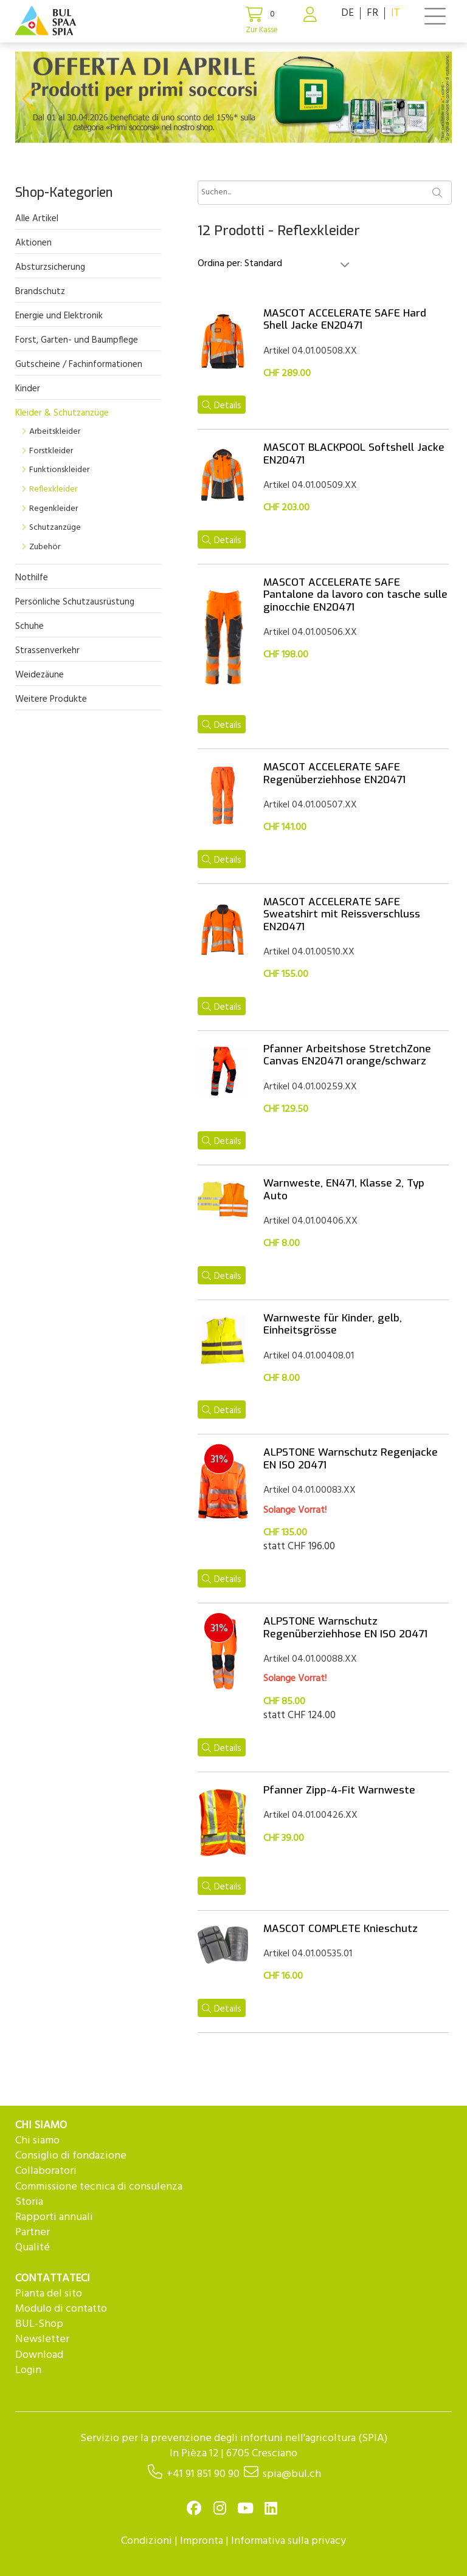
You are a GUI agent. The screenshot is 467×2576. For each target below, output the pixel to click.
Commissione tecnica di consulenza (98, 2187)
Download (39, 2355)
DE (347, 13)
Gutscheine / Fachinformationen (78, 364)
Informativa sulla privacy (288, 2541)
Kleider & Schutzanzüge (62, 413)
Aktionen (33, 243)
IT (395, 13)
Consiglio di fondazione (70, 2156)
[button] (28, 99)
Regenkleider (53, 509)
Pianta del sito (48, 2294)
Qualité (32, 2247)
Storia (29, 2202)
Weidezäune (39, 675)
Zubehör (44, 547)
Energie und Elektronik (59, 316)
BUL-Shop (39, 2324)
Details (221, 406)
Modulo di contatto (61, 2309)
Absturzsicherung (50, 267)
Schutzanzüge (55, 528)
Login (28, 2370)
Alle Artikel (36, 218)
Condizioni (146, 2541)
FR (372, 13)
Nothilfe (31, 577)
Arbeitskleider (54, 432)
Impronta (201, 2541)
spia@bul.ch (292, 2474)
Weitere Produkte (51, 699)
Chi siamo (37, 2141)
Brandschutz (40, 291)
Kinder (27, 389)
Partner (32, 2232)
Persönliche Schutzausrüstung (74, 602)
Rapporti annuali (54, 2217)
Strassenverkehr (47, 650)
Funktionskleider (59, 470)
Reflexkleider (53, 489)
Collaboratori (46, 2171)
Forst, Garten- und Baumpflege (76, 340)
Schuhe (29, 626)
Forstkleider (51, 451)
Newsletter (42, 2339)
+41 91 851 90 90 (203, 2474)
